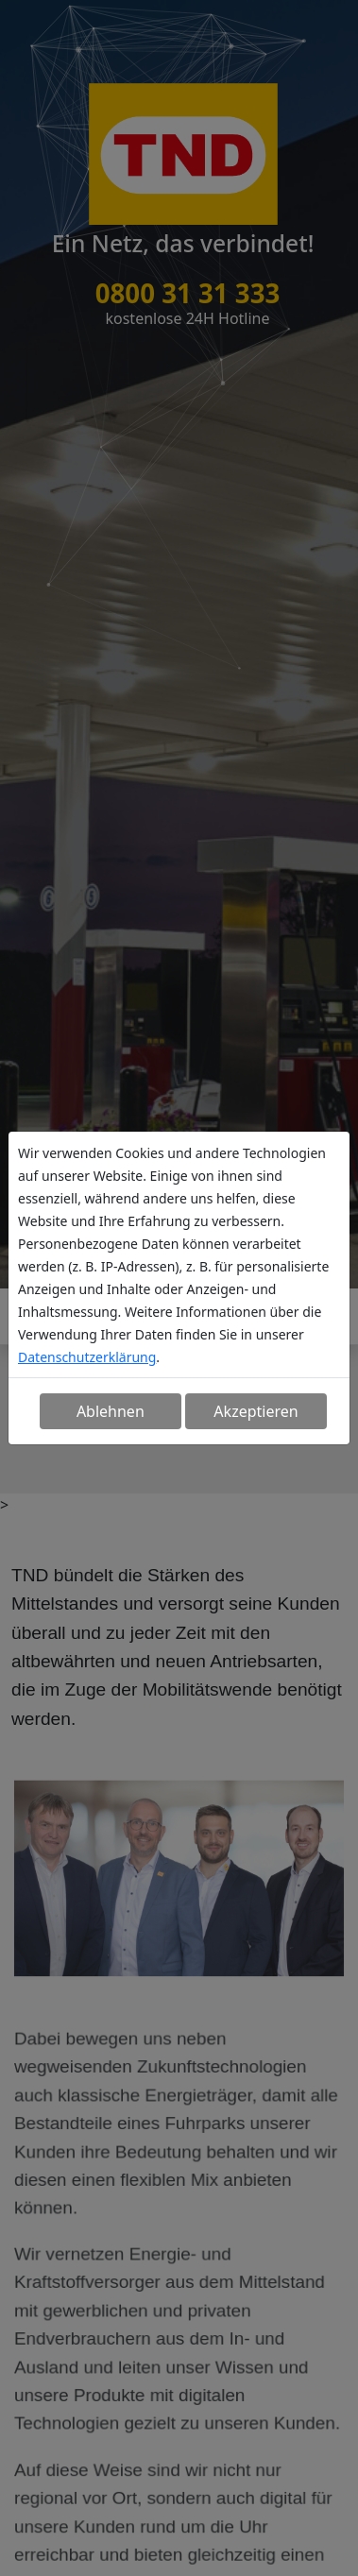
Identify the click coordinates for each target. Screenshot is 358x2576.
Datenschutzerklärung (87, 1357)
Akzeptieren (255, 1411)
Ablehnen (111, 1411)
